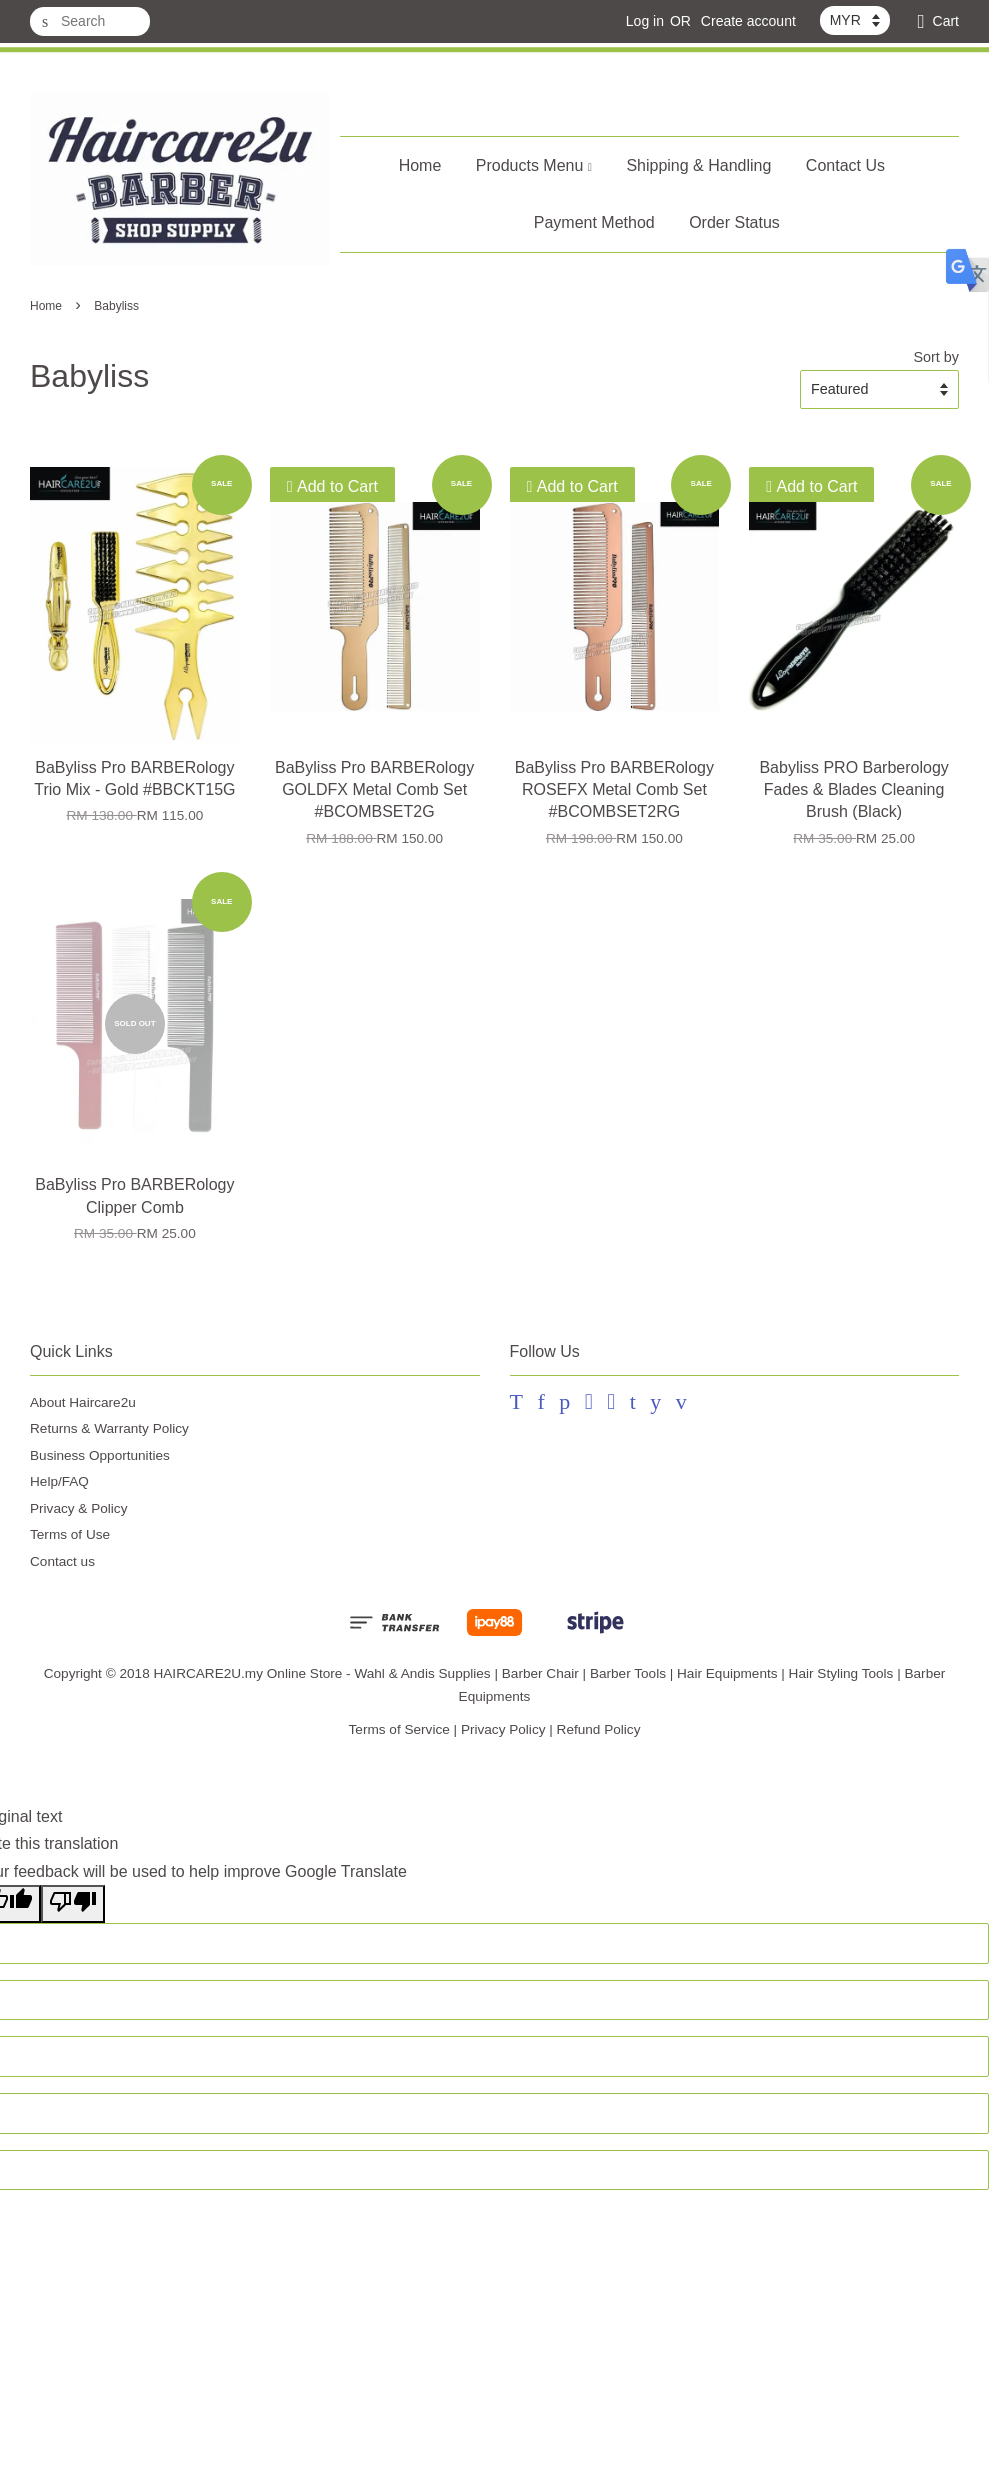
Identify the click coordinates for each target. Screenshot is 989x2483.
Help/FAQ (59, 1481)
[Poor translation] (73, 1904)
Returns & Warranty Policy (109, 1428)
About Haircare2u (83, 1402)
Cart (946, 21)
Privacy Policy (503, 1729)
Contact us (62, 1561)
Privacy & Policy (78, 1508)
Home (420, 165)
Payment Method (594, 222)
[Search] (90, 21)
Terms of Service (399, 1729)
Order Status (734, 222)
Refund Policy (599, 1729)
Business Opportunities (100, 1455)
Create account (748, 21)
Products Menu (534, 165)
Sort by (936, 357)
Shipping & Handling (698, 165)
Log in (645, 21)
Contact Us (845, 165)
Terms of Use (70, 1534)
